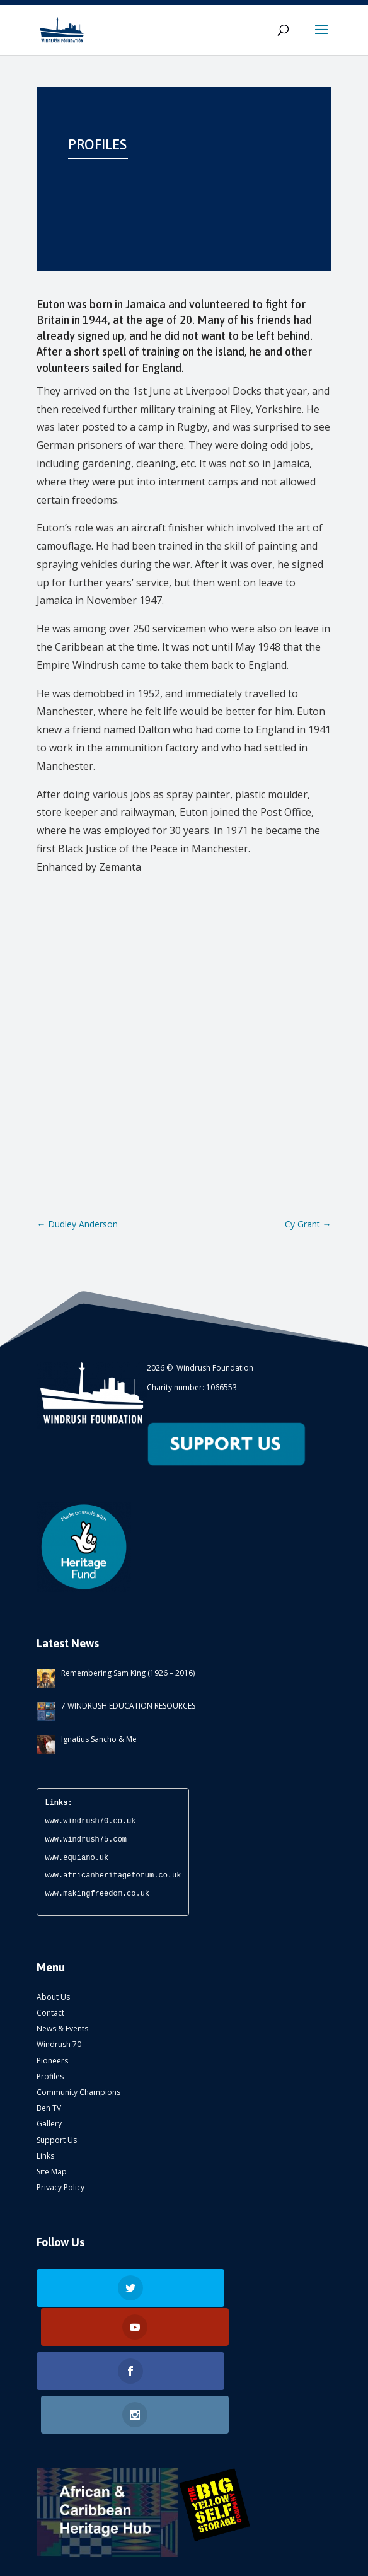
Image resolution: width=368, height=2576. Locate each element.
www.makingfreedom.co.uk (97, 1893)
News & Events (62, 2028)
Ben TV (49, 2108)
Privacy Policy (60, 2187)
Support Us (57, 2140)
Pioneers (52, 2060)
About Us (53, 1997)
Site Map (52, 2171)
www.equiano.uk (76, 1857)
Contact (50, 2012)
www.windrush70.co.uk (90, 1821)
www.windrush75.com (86, 1839)
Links (45, 2155)
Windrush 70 (59, 2044)
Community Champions (78, 2092)
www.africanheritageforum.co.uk (113, 1875)
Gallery (49, 2123)
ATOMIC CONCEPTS (198, 2556)
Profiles (50, 2076)
